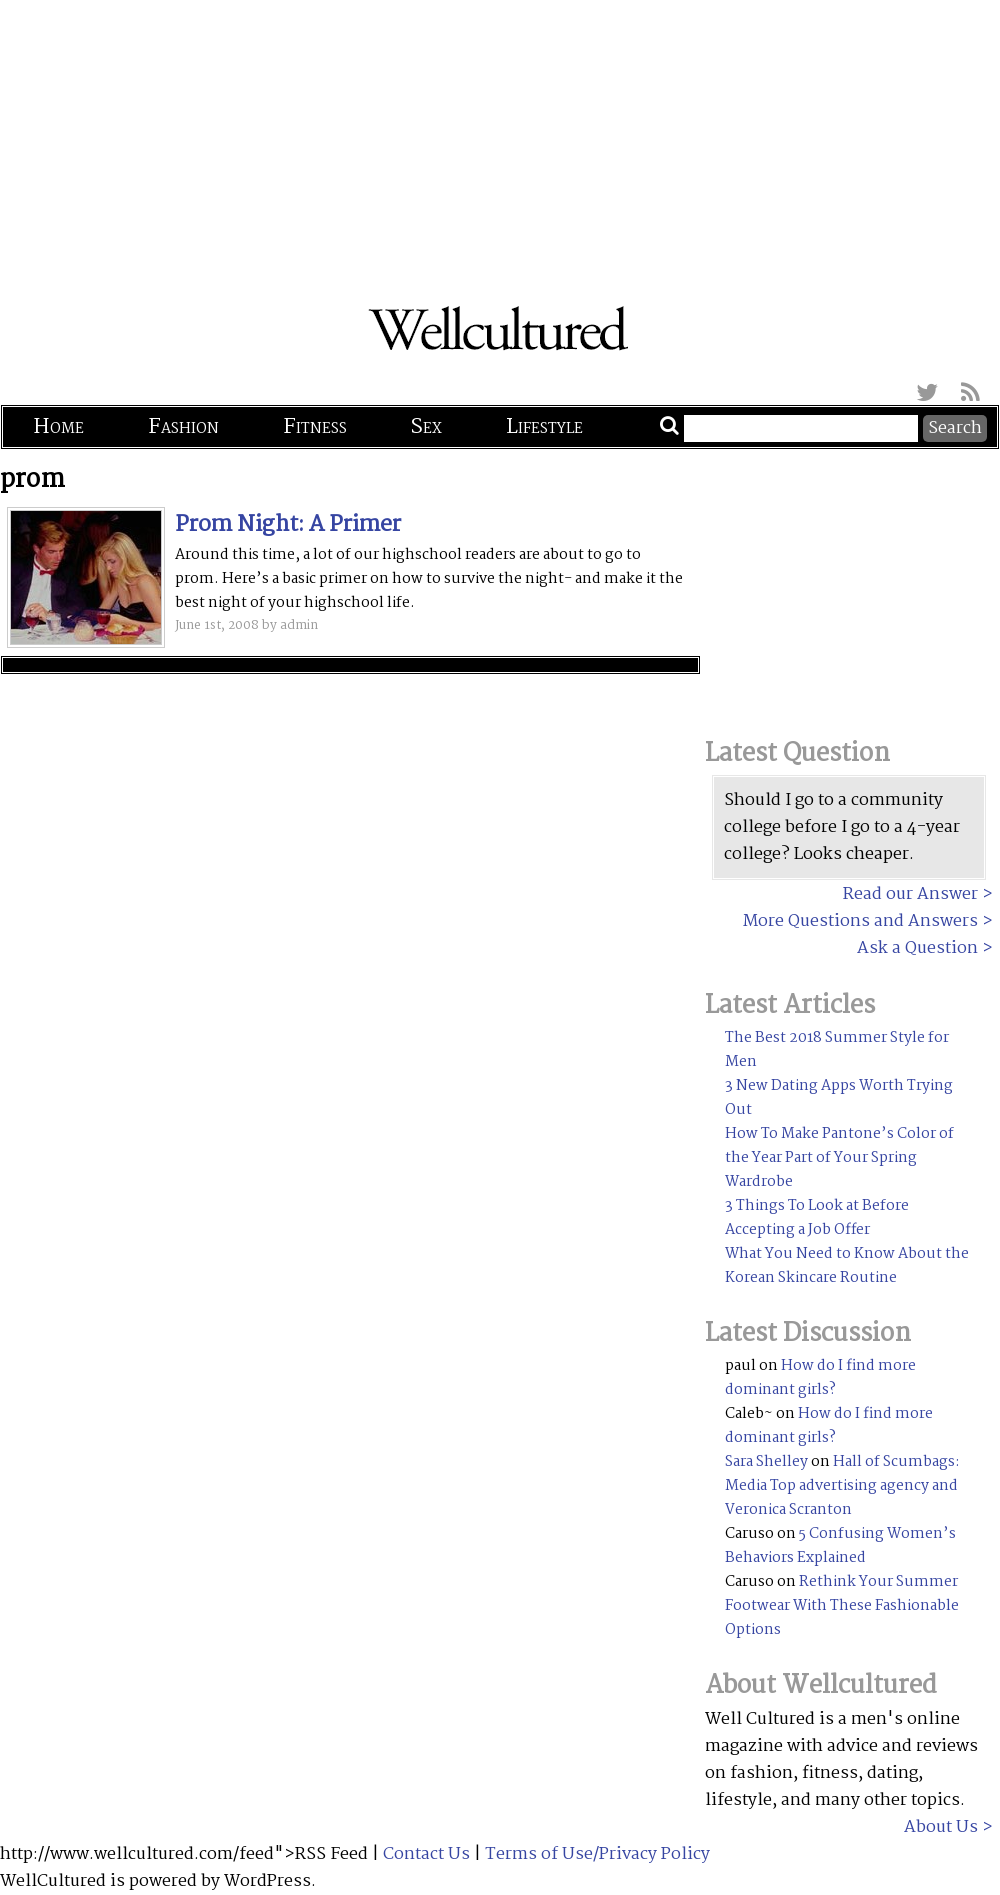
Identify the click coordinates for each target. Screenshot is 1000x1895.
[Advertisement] (500, 140)
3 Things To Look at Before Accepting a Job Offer (817, 1218)
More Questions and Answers (860, 921)
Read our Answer (910, 894)
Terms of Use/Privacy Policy (597, 1854)
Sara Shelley (766, 1462)
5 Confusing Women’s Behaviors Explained (840, 1546)
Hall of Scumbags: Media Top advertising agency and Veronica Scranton (842, 1486)
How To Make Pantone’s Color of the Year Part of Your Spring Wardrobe (839, 1158)
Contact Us (426, 1854)
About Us (941, 1827)
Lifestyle (544, 427)
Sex (426, 427)
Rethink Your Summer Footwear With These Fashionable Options (842, 1606)
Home (58, 427)
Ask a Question (917, 948)
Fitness (315, 427)
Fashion (183, 427)
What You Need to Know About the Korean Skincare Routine (847, 1266)
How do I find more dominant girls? (820, 1378)
